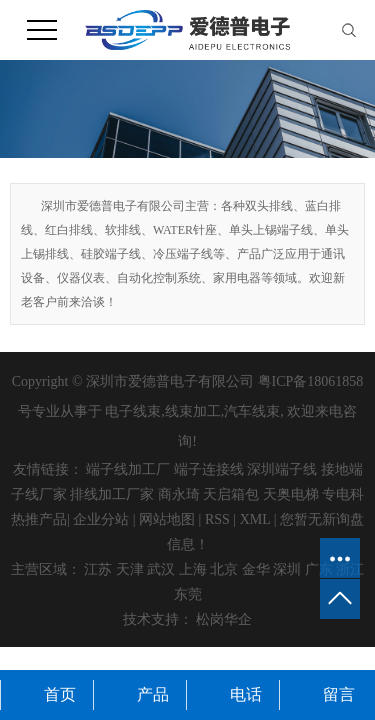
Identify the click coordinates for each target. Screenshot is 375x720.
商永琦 (179, 494)
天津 (130, 569)
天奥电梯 (291, 494)
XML (255, 519)
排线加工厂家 (112, 494)
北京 (224, 569)
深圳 (287, 569)
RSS (217, 519)
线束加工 (193, 411)
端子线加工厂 (128, 469)
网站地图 (167, 519)
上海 (193, 569)
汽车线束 (252, 411)
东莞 (188, 594)
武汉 (161, 569)
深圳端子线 (282, 469)
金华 (256, 569)
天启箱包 (231, 494)
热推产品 (39, 519)
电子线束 (133, 411)
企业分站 (101, 519)
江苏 (98, 569)
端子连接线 (209, 469)
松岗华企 (224, 619)
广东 (319, 569)
